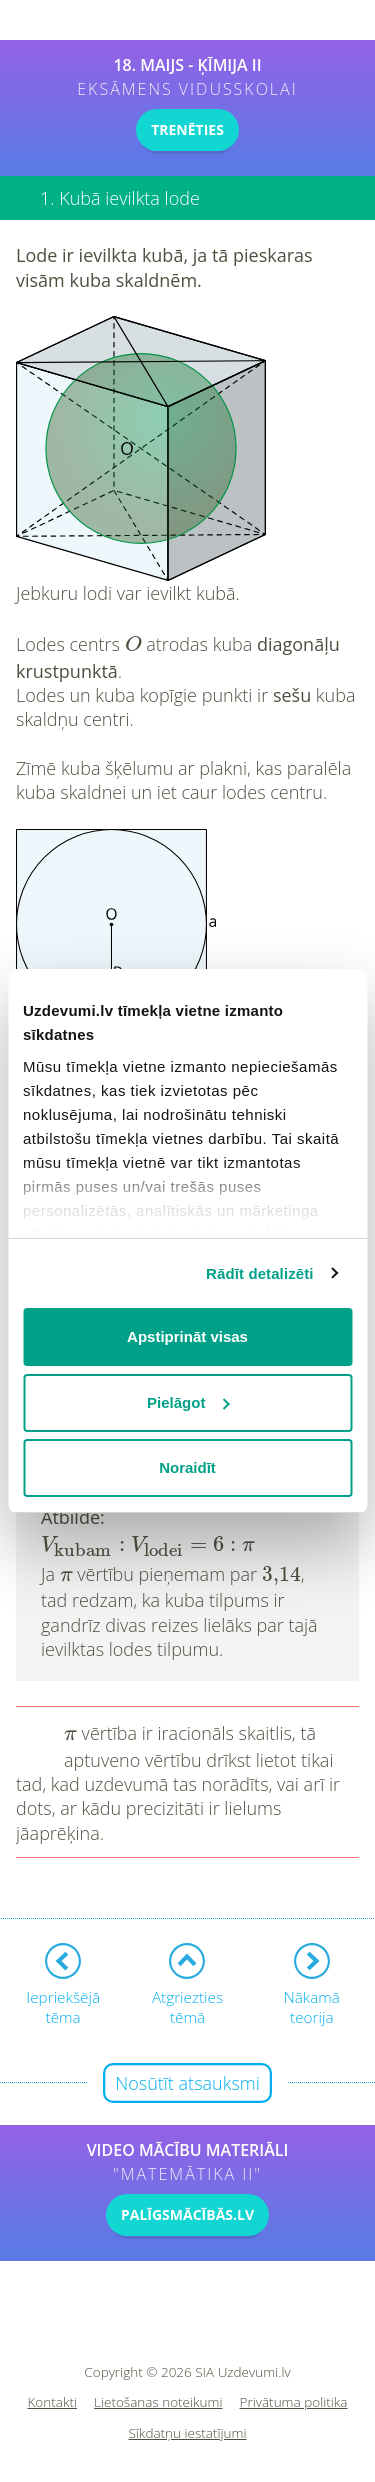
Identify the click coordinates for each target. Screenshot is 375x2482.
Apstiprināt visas (187, 1336)
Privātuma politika (294, 2402)
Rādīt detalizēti (259, 1273)
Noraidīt (187, 1467)
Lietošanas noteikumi (158, 2402)
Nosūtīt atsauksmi (187, 2083)
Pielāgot (188, 1402)
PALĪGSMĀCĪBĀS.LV (187, 2214)
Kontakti (53, 2402)
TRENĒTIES (187, 129)
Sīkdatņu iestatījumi (187, 2433)
